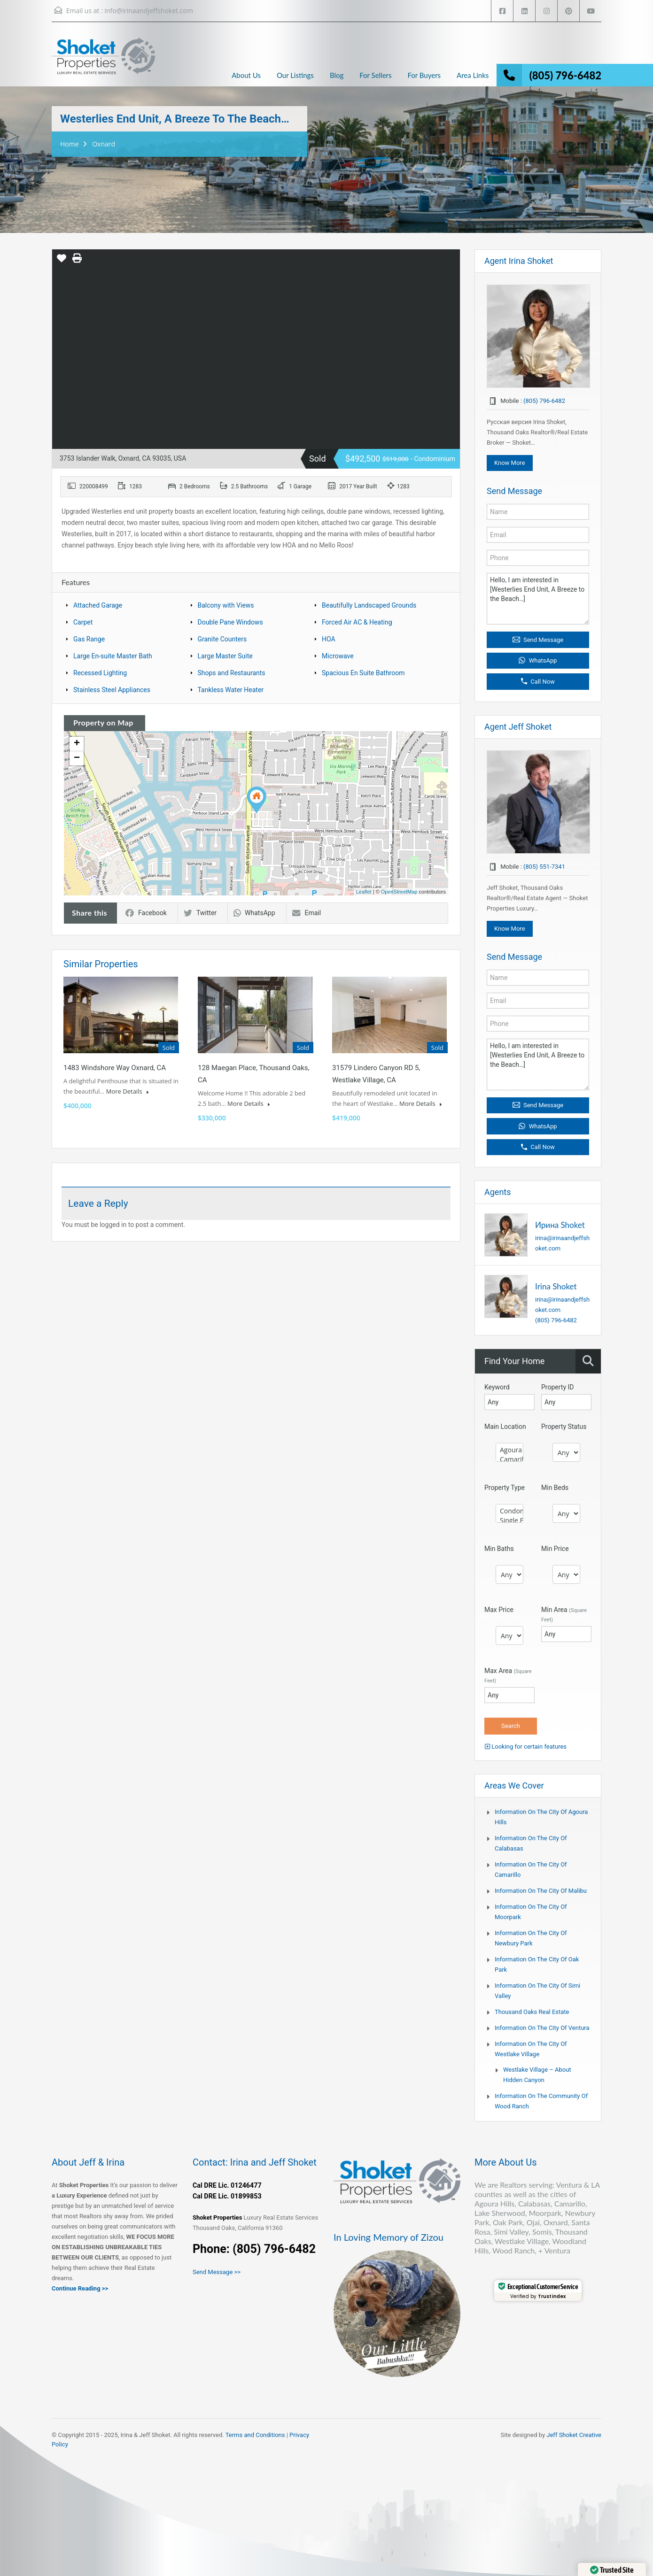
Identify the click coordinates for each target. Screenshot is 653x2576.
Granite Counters (222, 639)
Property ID (557, 1387)
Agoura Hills (509, 1450)
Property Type (504, 1487)
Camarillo (509, 1459)
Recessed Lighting (100, 673)
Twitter (200, 913)
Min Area (564, 1614)
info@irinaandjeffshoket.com (148, 10)
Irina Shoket (556, 1286)
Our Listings (295, 75)
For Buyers (424, 75)
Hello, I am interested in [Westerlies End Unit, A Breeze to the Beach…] (538, 599)
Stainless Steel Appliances (111, 690)
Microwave (338, 656)
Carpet (83, 622)
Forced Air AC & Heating (357, 622)
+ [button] (77, 744)
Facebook (146, 913)
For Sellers (375, 75)
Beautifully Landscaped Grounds (369, 605)
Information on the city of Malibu (541, 1890)
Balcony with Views (226, 605)
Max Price (498, 1609)
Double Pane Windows (230, 622)
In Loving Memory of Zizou (388, 2237)
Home (69, 143)
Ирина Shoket (560, 1225)
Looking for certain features (526, 1746)
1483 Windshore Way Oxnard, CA (114, 1068)
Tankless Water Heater (231, 690)
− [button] (77, 758)
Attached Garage (97, 605)
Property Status (564, 1426)
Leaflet (364, 892)
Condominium (509, 1511)
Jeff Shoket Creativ (572, 2434)
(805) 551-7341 (544, 866)
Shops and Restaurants (231, 673)
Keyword (497, 1387)
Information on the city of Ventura (542, 2027)
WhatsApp (254, 913)
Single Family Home (509, 1520)
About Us (246, 75)
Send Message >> (217, 2271)
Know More (509, 462)
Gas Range (89, 639)
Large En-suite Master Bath (112, 656)
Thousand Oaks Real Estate (532, 2011)
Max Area (508, 1675)
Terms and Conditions (255, 2434)
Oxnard (103, 143)
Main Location (505, 1426)
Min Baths (499, 1548)
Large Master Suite (225, 656)
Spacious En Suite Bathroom (363, 673)
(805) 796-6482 (565, 75)
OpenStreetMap (399, 892)
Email (306, 913)
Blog (336, 75)
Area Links (473, 75)
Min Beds (554, 1487)
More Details (127, 1091)
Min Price (555, 1548)
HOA (328, 639)
